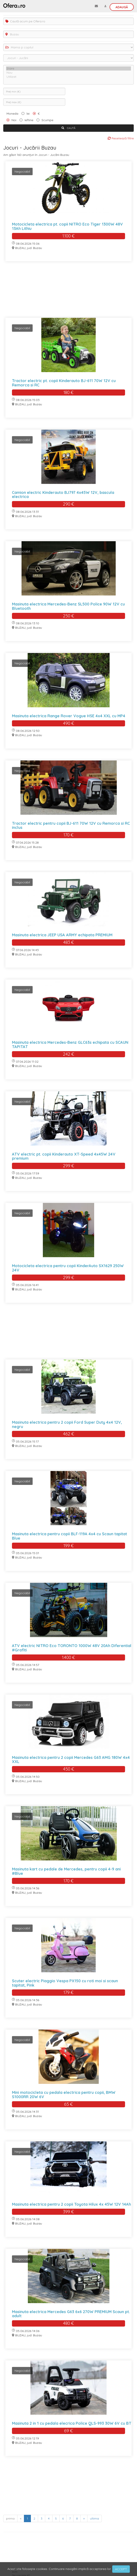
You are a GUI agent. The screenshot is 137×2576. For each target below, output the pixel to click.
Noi (14, 120)
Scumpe (47, 120)
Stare (68, 68)
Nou (68, 73)
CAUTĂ (68, 128)
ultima (94, 2518)
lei (28, 113)
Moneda (12, 113)
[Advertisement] (68, 292)
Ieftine (29, 120)
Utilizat (68, 77)
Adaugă (121, 7)
